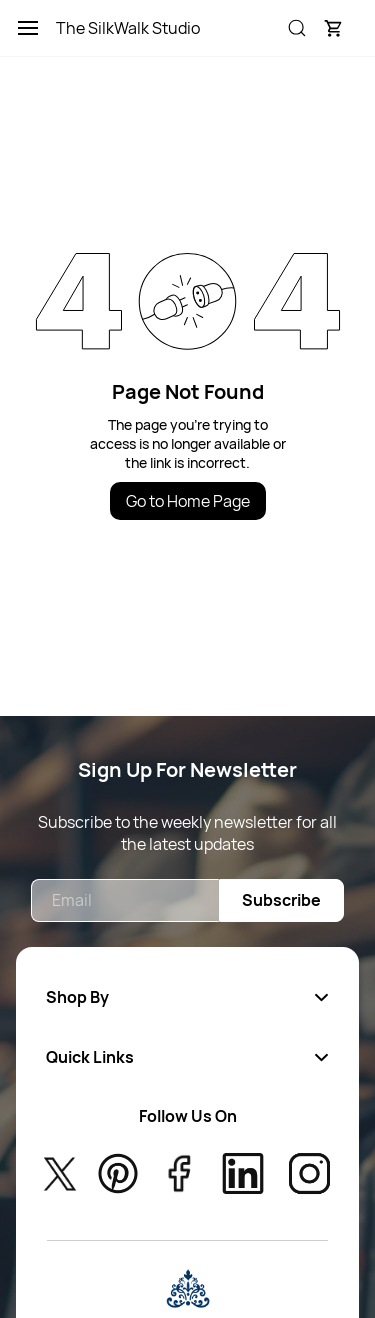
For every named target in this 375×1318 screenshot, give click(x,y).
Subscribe (281, 900)
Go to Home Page (188, 501)
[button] (333, 28)
